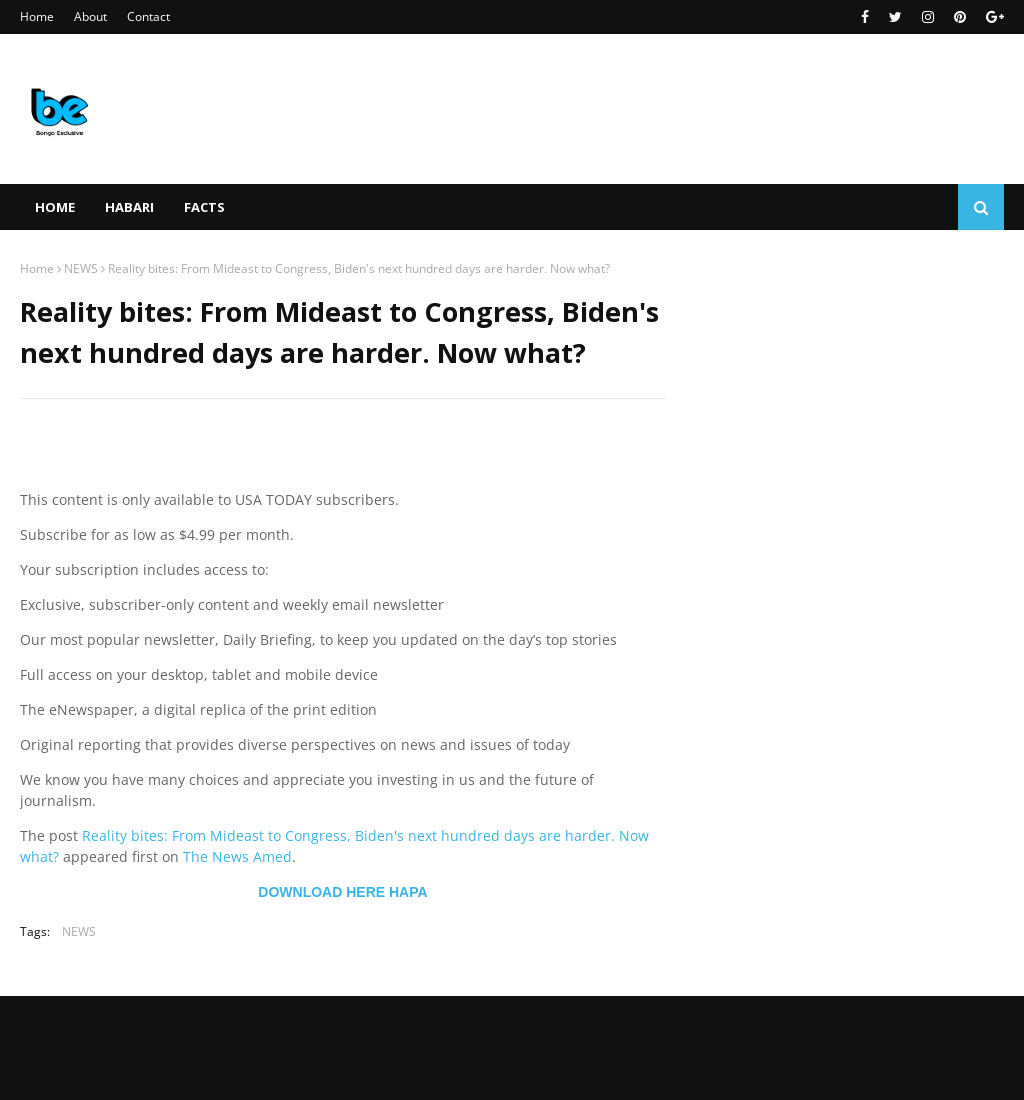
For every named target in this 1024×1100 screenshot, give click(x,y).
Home (37, 16)
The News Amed (237, 856)
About (90, 16)
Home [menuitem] (55, 207)
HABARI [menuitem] (129, 207)
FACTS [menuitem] (204, 207)
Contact (148, 16)
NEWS (81, 268)
